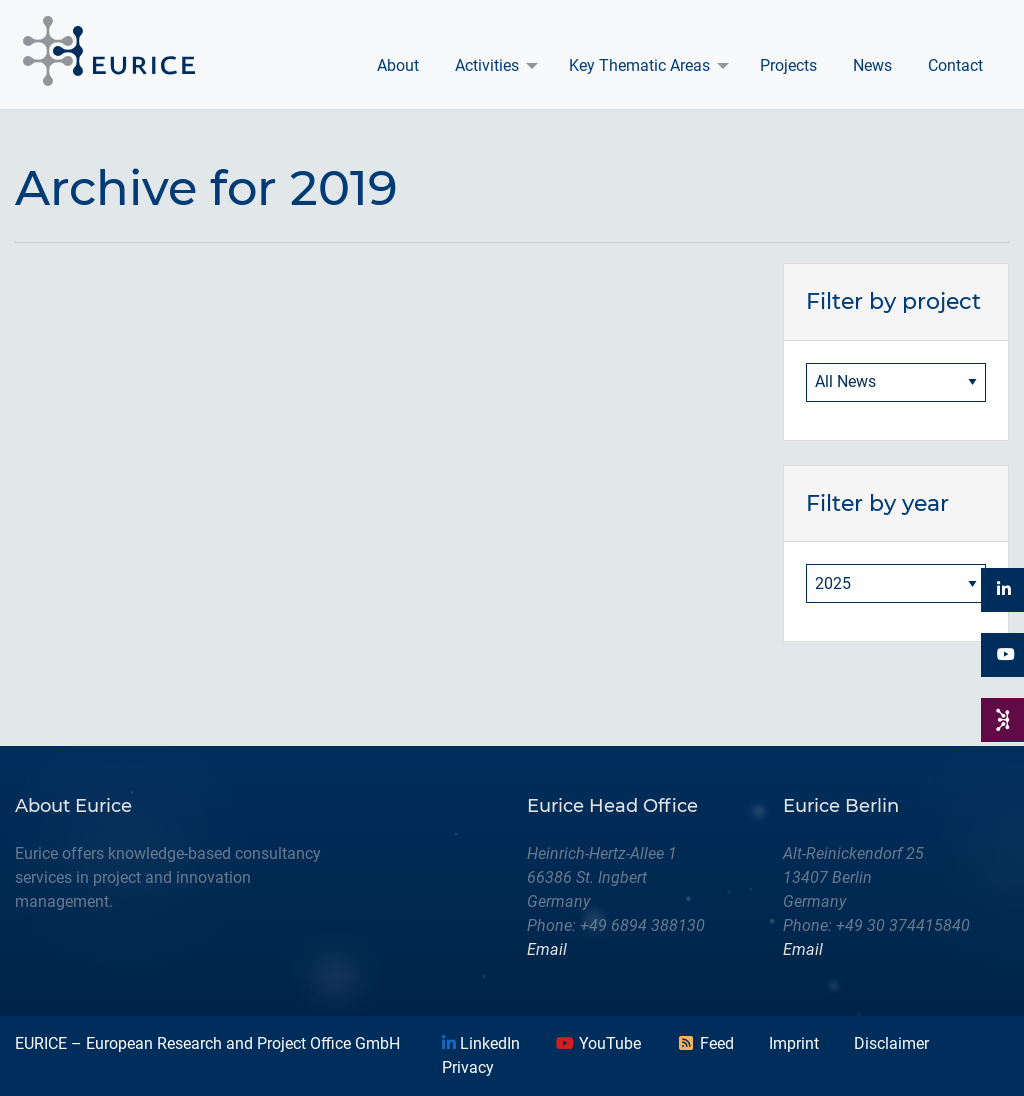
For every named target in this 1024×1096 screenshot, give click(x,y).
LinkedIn (481, 1043)
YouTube (598, 1043)
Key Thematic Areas (639, 65)
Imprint (794, 1043)
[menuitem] (398, 66)
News (872, 65)
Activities (487, 65)
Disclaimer (891, 1043)
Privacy (468, 1067)
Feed (705, 1043)
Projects (788, 65)
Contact (955, 65)
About (398, 65)
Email (547, 949)
